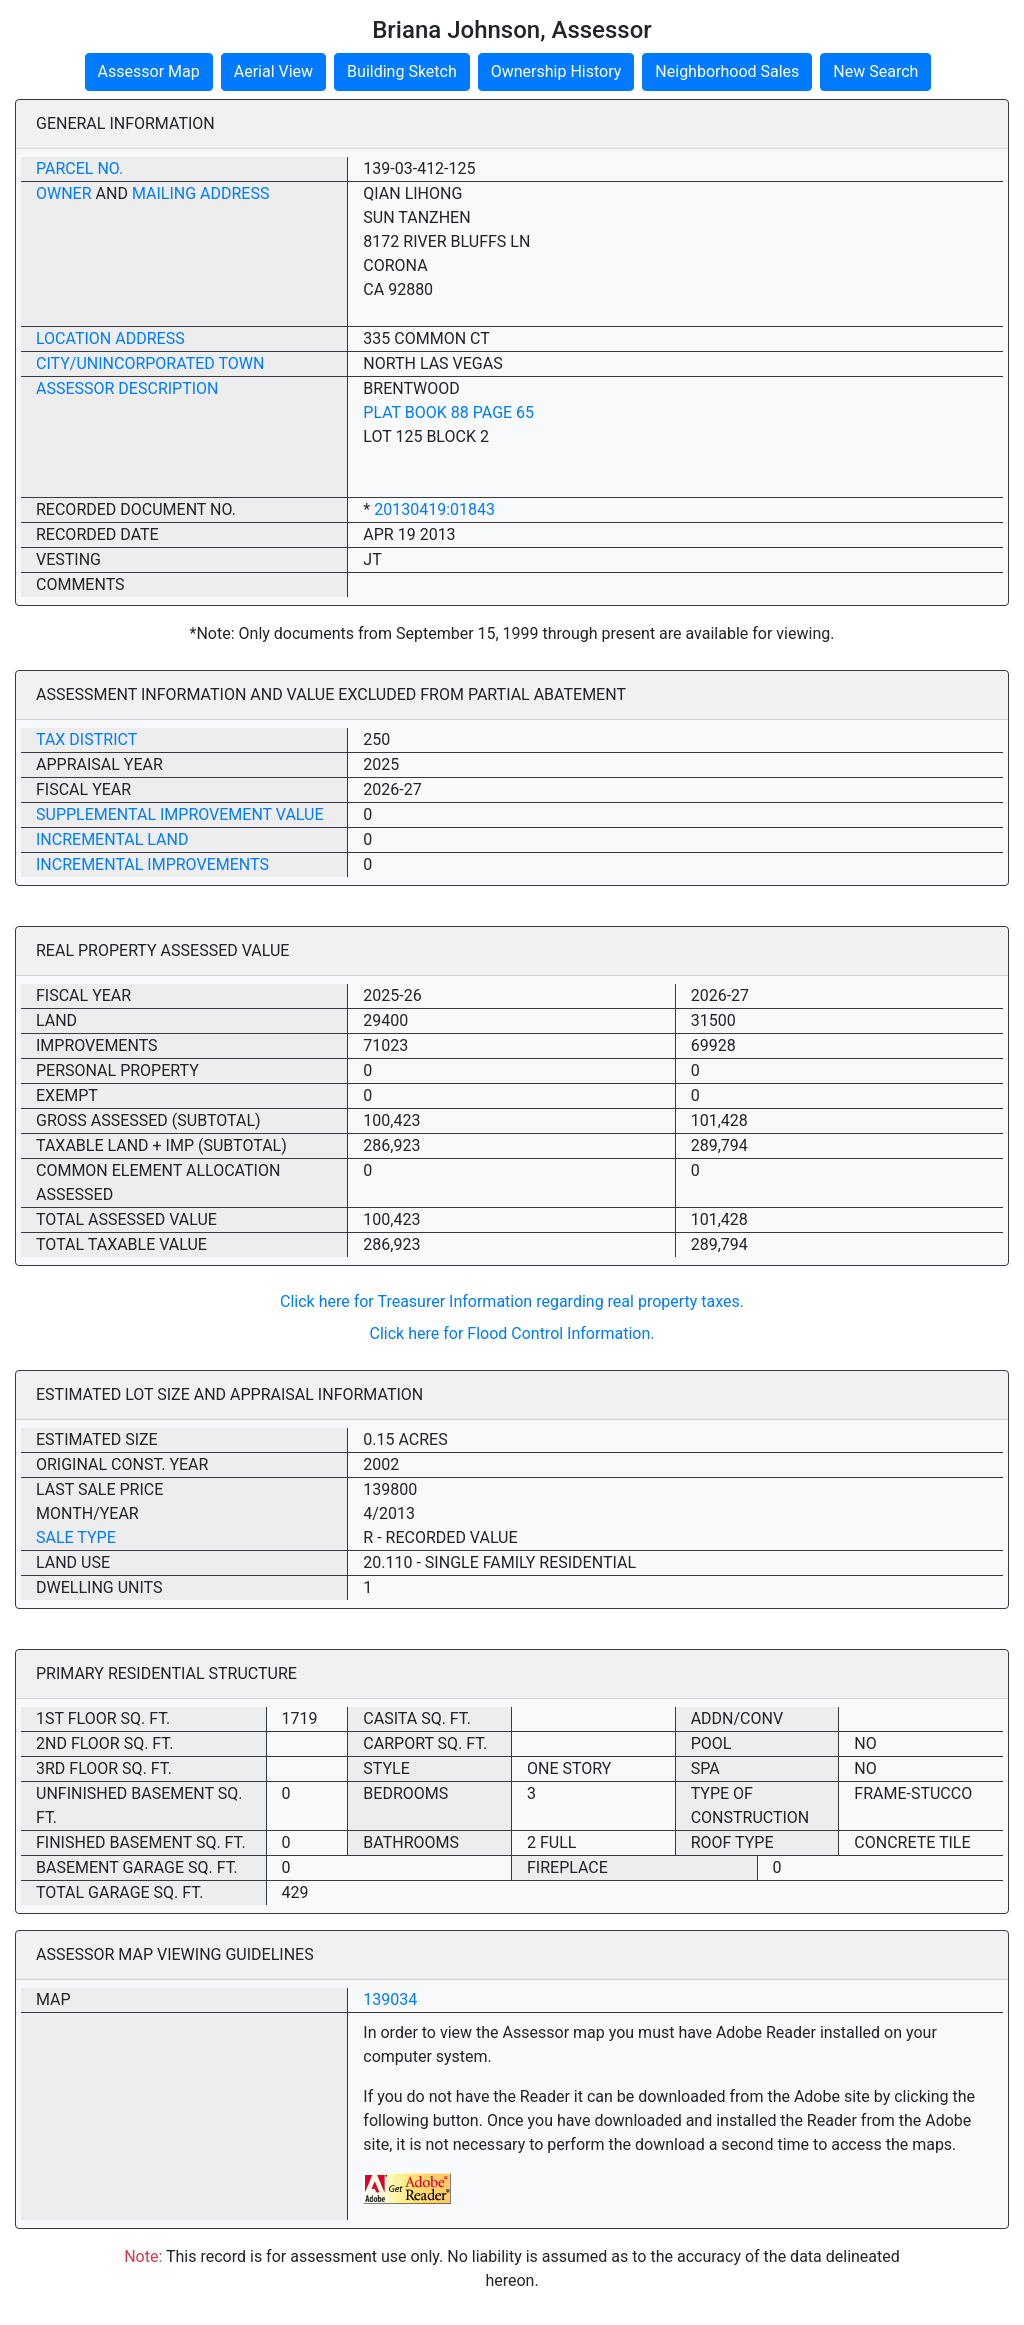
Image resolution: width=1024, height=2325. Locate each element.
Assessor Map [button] (149, 71)
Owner (64, 193)
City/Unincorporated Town (150, 363)
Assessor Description (127, 388)
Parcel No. (79, 168)
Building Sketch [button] (402, 71)
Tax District (86, 739)
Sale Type (76, 1537)
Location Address (110, 338)
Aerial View (273, 71)
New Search (875, 71)
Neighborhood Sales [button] (727, 71)
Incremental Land (112, 839)
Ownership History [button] (556, 71)
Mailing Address (201, 193)
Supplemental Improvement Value (180, 814)
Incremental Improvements (152, 864)
